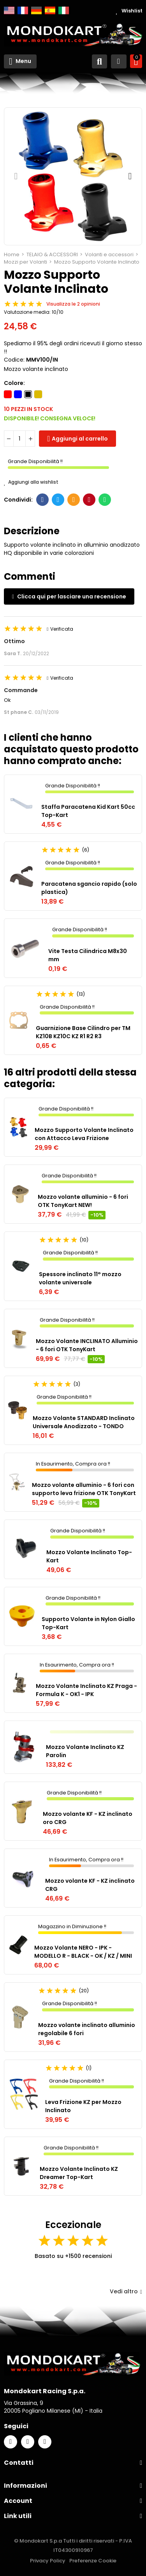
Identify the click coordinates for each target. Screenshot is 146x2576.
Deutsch (36, 10)
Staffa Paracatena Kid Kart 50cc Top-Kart (88, 811)
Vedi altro (126, 2291)
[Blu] (18, 394)
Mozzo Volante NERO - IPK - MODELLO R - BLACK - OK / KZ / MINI (83, 1952)
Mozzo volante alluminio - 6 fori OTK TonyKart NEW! (83, 1201)
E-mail (73, 499)
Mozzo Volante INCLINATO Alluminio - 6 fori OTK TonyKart (87, 1345)
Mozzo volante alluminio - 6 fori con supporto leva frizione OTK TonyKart (84, 1489)
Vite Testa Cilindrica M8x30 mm (87, 955)
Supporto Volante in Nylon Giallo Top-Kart (88, 1623)
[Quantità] (19, 438)
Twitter (58, 499)
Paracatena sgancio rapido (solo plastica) (89, 888)
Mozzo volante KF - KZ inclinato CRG (90, 1885)
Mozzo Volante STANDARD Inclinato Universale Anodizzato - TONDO (84, 1422)
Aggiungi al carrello (80, 438)
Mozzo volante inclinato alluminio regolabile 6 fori (86, 2029)
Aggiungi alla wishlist (31, 482)
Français (23, 10)
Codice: (14, 360)
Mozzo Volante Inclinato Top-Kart (89, 1556)
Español (50, 10)
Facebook (42, 499)
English (9, 10)
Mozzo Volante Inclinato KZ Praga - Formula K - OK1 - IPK (86, 1690)
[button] (16, 176)
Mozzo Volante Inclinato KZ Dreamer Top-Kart (79, 2173)
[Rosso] (8, 394)
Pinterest (89, 499)
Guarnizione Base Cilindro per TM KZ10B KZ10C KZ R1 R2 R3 (83, 1032)
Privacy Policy (47, 2560)
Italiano (63, 10)
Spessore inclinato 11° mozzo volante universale (80, 1278)
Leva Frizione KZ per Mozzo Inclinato (83, 2106)
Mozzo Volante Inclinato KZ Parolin (85, 1751)
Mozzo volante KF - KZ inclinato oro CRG (87, 1818)
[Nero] (28, 394)
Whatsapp (105, 499)
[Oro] (38, 394)
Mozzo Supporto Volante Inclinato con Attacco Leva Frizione (84, 1134)
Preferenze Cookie (92, 2560)
